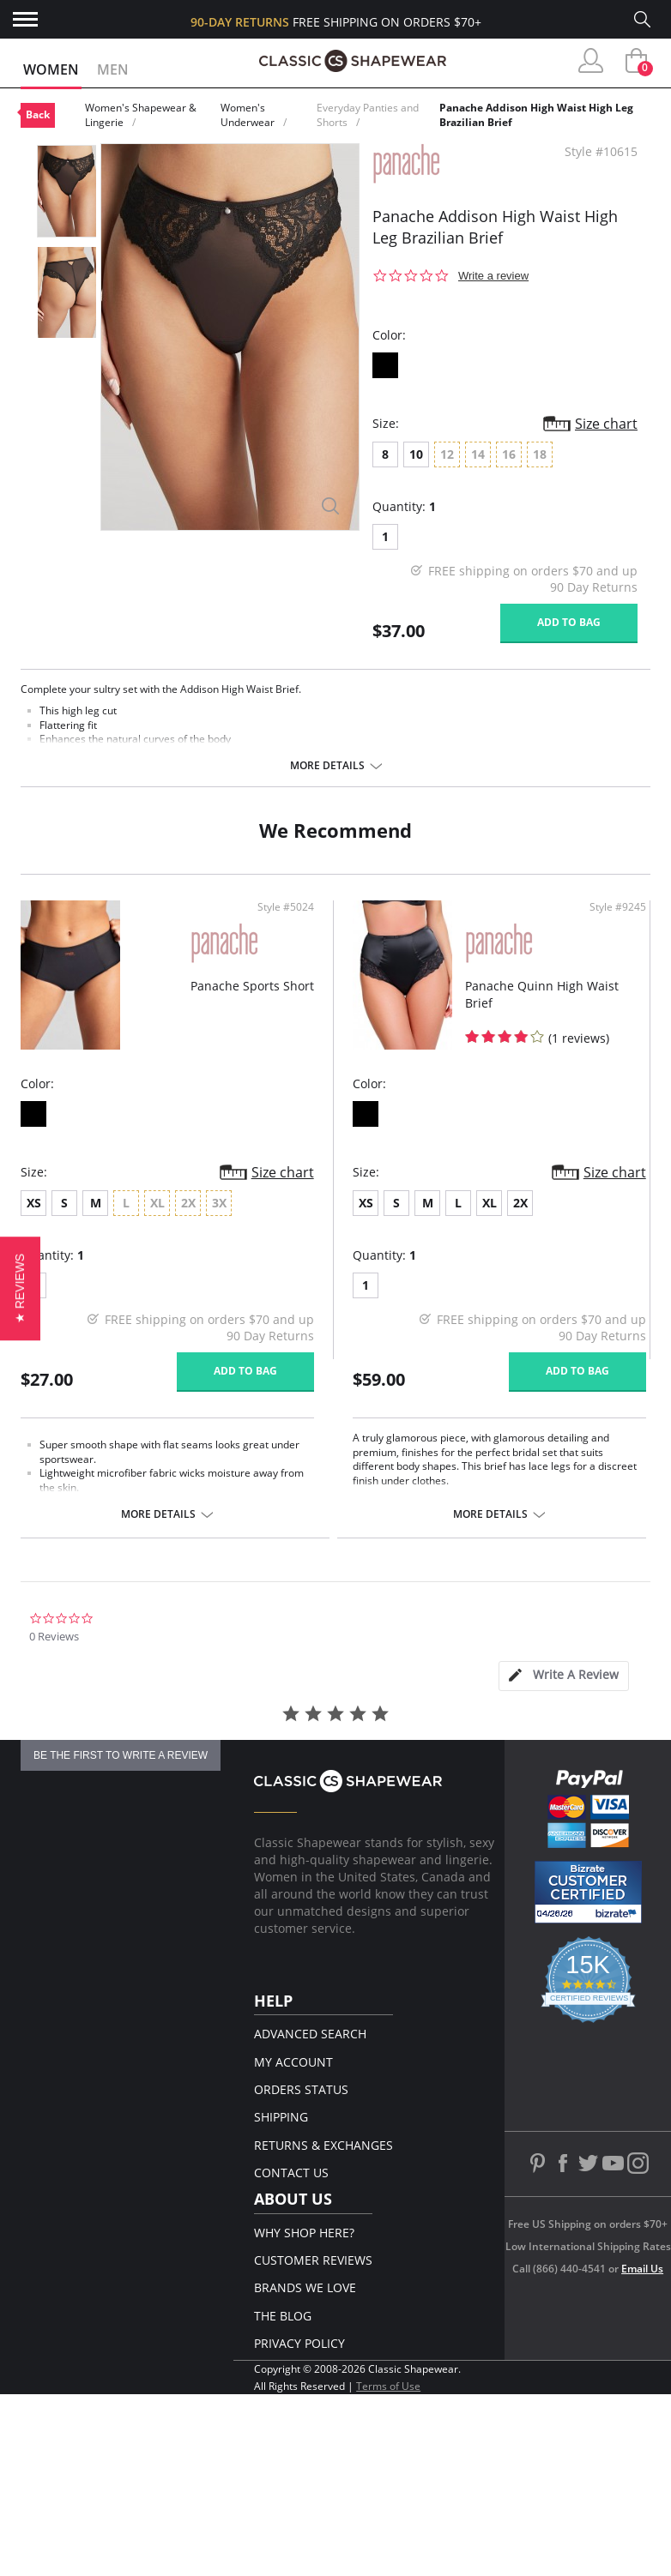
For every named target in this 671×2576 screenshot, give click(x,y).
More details (327, 766)
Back (38, 114)
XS (34, 1203)
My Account (293, 2062)
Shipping (281, 2117)
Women (51, 69)
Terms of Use (388, 2386)
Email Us (642, 2268)
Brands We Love (305, 2287)
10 (416, 454)
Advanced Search (310, 2033)
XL (489, 1203)
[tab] (564, 1676)
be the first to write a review (120, 1755)
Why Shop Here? (304, 2232)
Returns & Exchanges (323, 2145)
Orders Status (301, 2089)
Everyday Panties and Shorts (368, 114)
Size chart (606, 423)
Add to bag (569, 622)
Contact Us (291, 2172)
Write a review (493, 275)
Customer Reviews (313, 2260)
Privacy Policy (299, 2343)
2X (520, 1203)
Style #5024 (285, 907)
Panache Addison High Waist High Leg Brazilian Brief (536, 114)
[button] (20, 1287)
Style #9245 (617, 907)
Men (113, 69)
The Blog (282, 2316)
